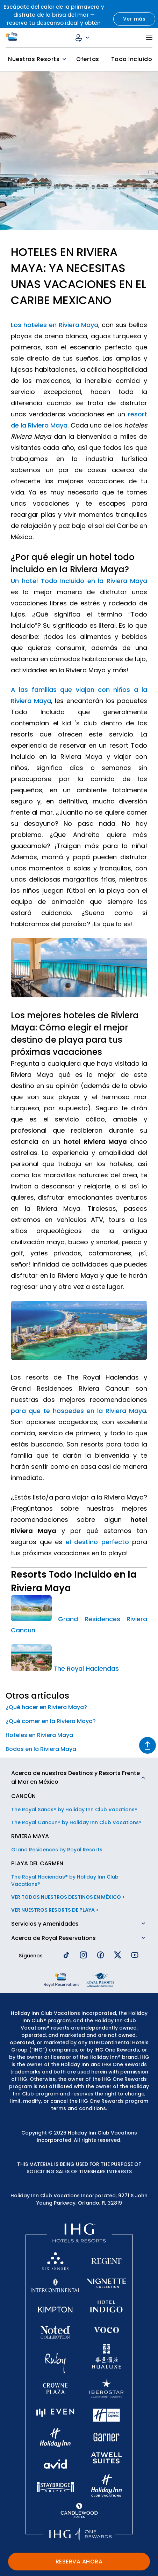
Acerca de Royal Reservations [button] (53, 1938)
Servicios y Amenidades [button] (45, 1924)
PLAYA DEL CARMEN (37, 1863)
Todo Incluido (131, 59)
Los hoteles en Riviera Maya (54, 324)
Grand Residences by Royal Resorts (56, 1849)
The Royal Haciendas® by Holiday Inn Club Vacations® (64, 1880)
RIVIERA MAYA (30, 1836)
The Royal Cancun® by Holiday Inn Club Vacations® (76, 1822)
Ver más (134, 18)
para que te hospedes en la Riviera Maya (78, 1410)
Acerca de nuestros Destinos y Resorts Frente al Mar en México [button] (75, 1777)
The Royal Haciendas (86, 1668)
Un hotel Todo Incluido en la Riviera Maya (79, 580)
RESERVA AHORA (79, 2562)
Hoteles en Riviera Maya (39, 1735)
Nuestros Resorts (38, 59)
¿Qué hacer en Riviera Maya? (46, 1707)
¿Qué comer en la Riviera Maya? (51, 1721)
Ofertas (87, 59)
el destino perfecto (97, 1542)
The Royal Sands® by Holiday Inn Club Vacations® (74, 1809)
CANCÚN (23, 1796)
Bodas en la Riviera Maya (41, 1749)
